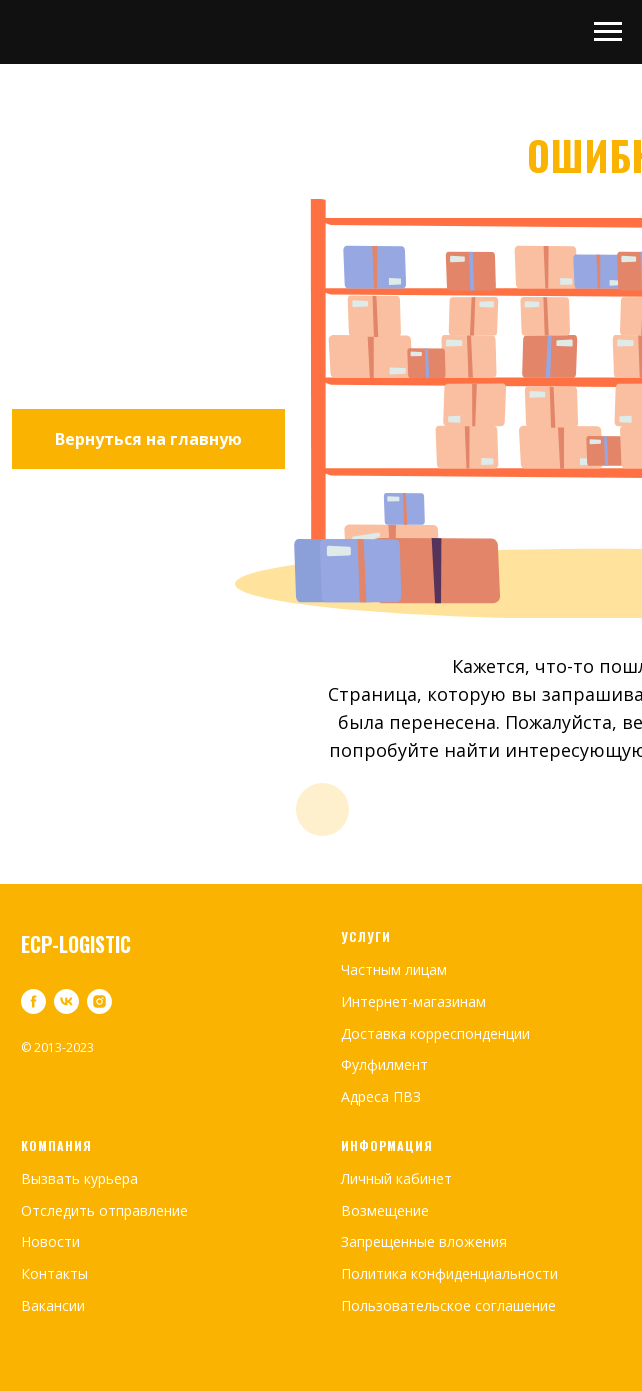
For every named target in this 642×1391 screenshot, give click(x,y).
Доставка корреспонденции (435, 1033)
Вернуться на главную (148, 439)
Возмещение (385, 1210)
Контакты (54, 1273)
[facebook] (33, 1001)
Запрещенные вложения (424, 1241)
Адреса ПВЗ (381, 1096)
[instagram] (99, 1001)
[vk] (66, 1001)
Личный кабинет (396, 1178)
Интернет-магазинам (413, 1001)
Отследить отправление (104, 1210)
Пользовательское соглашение (448, 1305)
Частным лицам (394, 969)
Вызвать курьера (79, 1178)
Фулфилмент (384, 1064)
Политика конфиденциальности (449, 1273)
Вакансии (53, 1305)
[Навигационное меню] (608, 32)
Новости (50, 1241)
